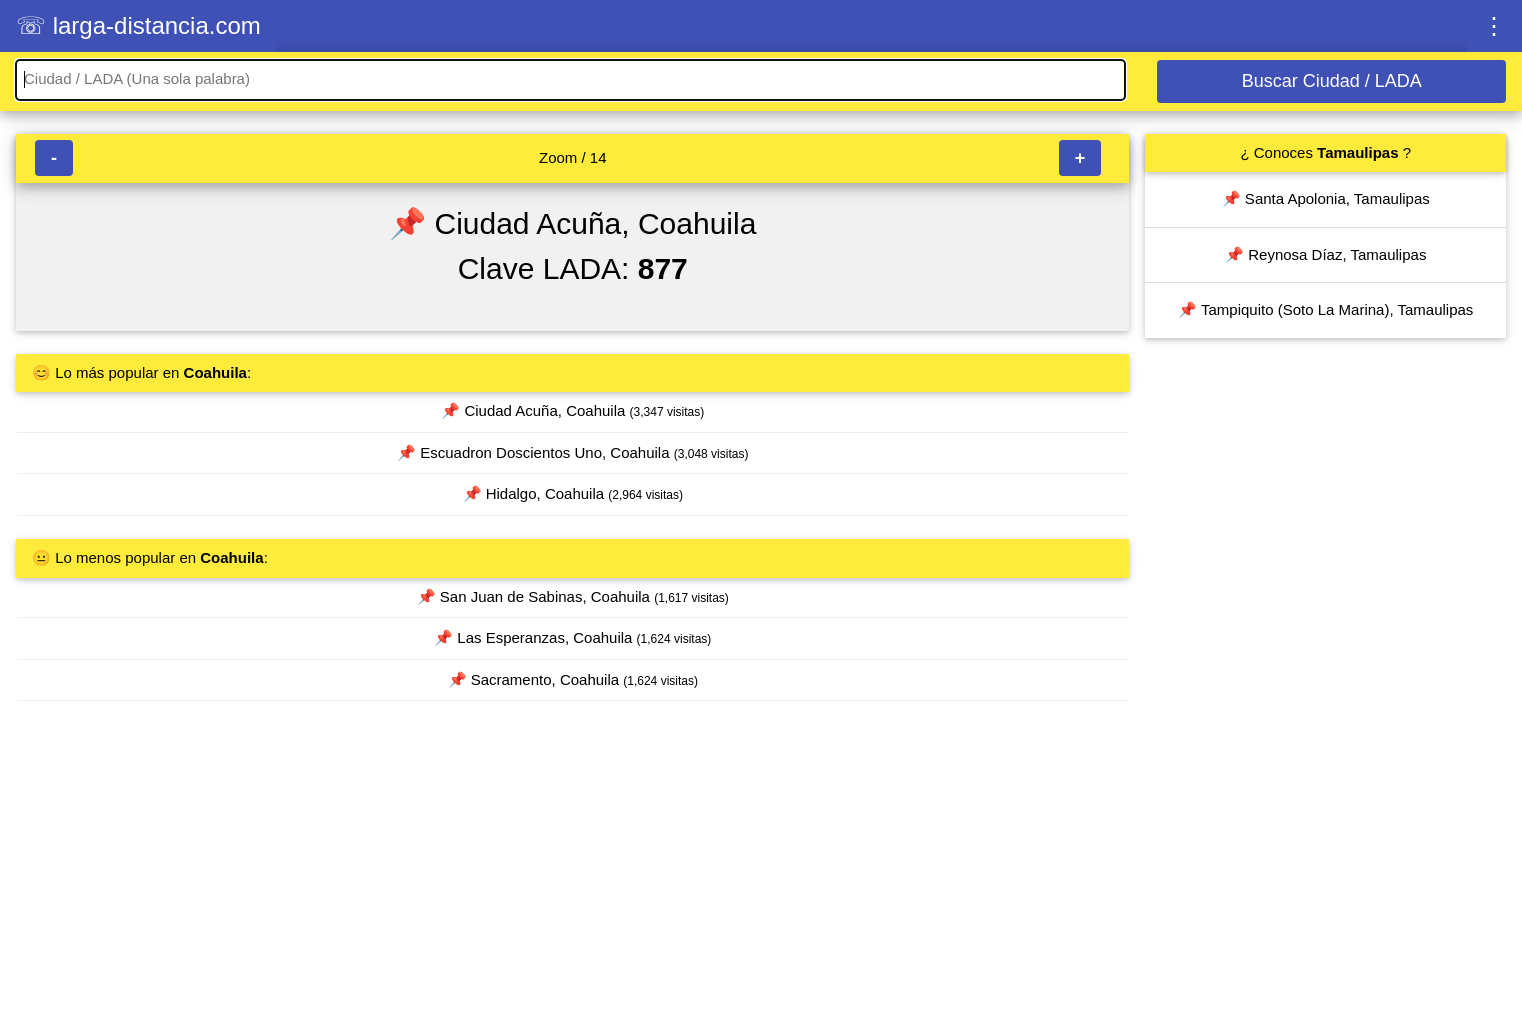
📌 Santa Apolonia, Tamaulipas (1326, 198)
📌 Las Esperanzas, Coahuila (572, 637)
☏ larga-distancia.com (138, 25)
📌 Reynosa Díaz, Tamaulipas (1325, 254)
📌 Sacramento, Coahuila (573, 679)
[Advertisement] (572, 865)
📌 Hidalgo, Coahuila (573, 493)
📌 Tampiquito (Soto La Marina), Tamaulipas (1325, 309)
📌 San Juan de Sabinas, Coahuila (573, 596)
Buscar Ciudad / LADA (1332, 81)
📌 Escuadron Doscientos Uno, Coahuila (572, 452)
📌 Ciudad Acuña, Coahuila (572, 410)
